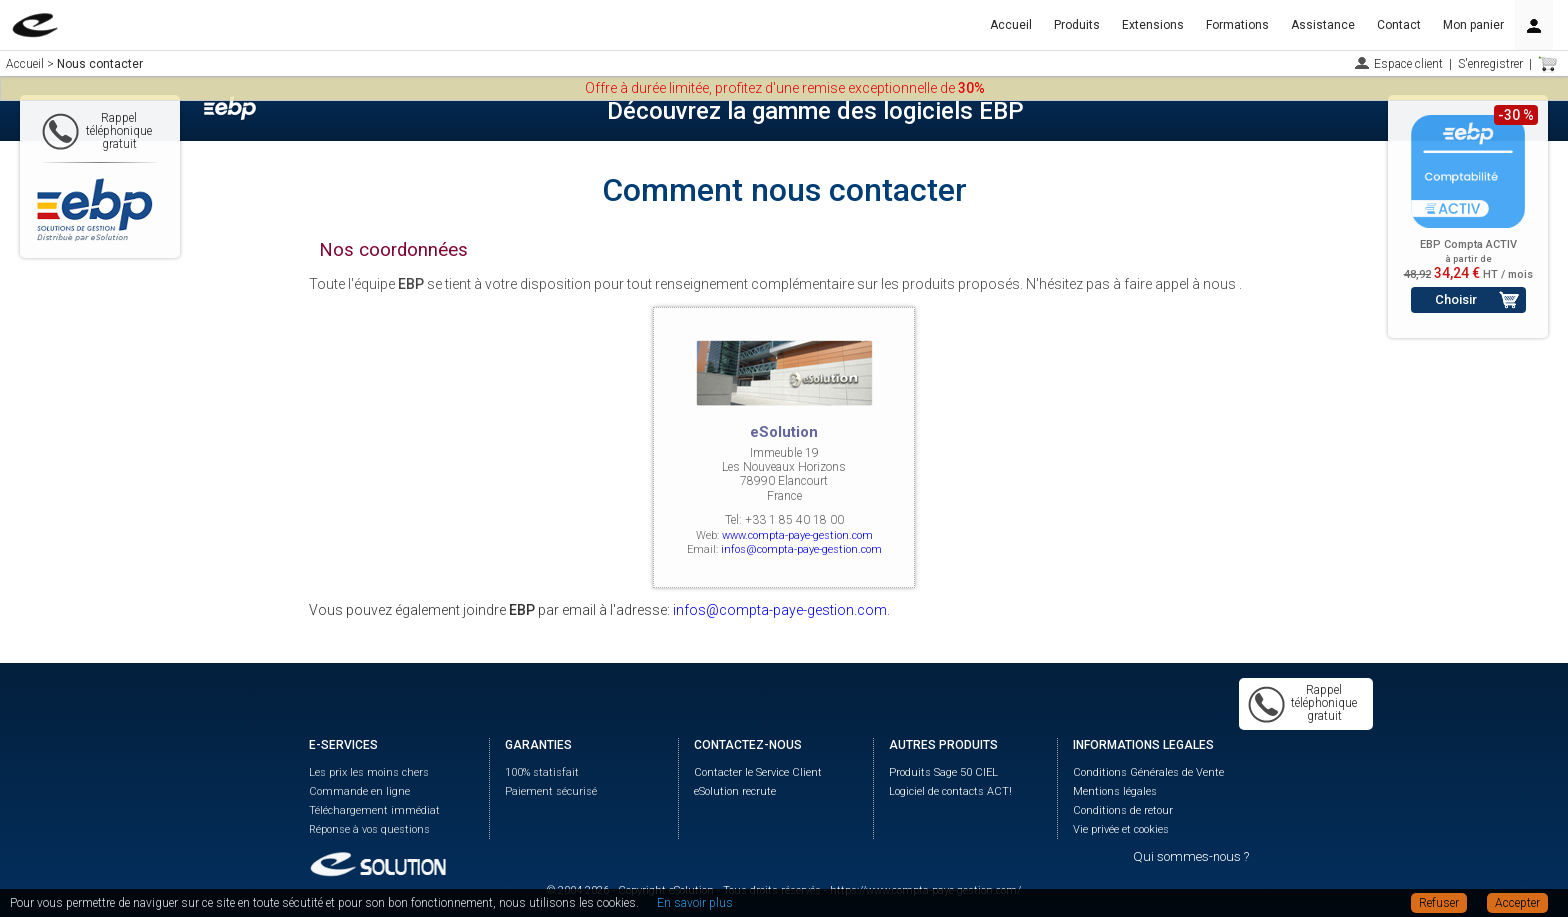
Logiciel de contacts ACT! (950, 791)
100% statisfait (542, 772)
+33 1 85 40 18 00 (794, 520)
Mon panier (1473, 25)
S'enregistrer (1490, 64)
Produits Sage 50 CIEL (943, 772)
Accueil (1011, 25)
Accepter (1517, 903)
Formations (1237, 25)
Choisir (1456, 299)
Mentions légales (1115, 791)
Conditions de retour (1123, 810)
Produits (1077, 25)
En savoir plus (695, 903)
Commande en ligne (359, 791)
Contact (1399, 25)
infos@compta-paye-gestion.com (801, 549)
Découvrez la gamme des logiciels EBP (815, 111)
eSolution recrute (735, 791)
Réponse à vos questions (369, 829)
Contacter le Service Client (758, 772)
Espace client (1408, 64)
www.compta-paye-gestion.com (797, 535)
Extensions (1153, 25)
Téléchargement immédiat (374, 810)
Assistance (1323, 25)
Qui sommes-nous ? (1191, 856)
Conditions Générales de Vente (1148, 772)
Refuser (1439, 903)
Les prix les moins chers (369, 772)
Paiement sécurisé (551, 791)
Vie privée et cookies (1121, 829)
